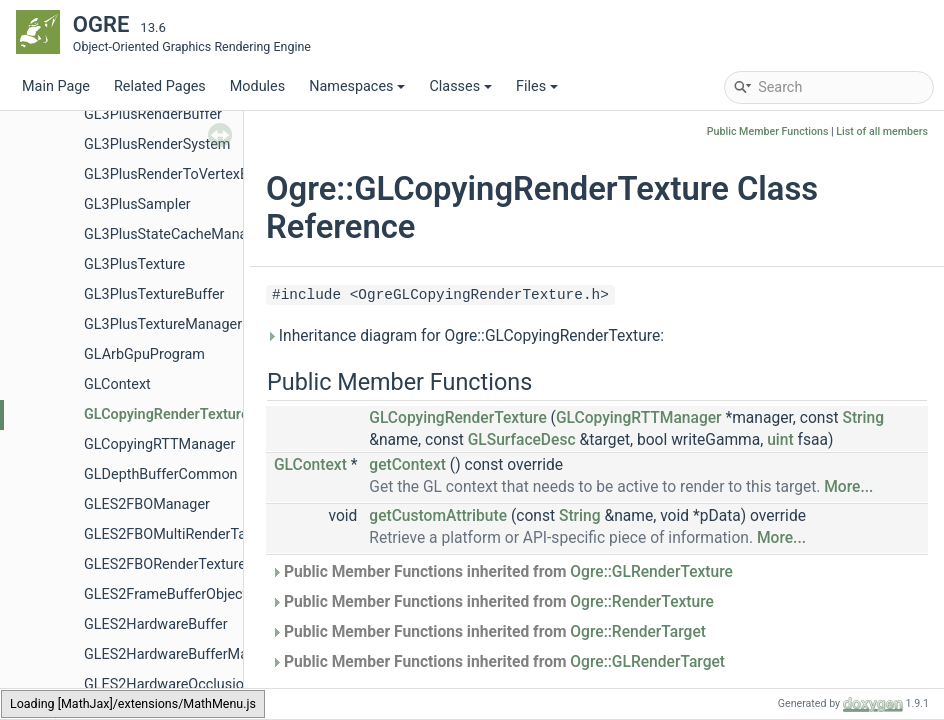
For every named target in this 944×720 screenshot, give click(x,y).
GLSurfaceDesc (522, 440)
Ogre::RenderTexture (642, 602)
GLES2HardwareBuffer (156, 624)
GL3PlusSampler (137, 204)
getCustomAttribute (438, 516)
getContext (407, 465)
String (863, 418)
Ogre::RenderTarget (638, 632)
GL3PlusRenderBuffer (153, 114)
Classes (460, 86)
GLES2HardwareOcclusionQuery (186, 684)
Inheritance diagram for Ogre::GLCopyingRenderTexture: (465, 336)
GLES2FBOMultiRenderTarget (177, 534)
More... (848, 487)
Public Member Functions (768, 131)
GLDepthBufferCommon (161, 474)
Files (537, 86)
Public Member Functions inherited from (502, 572)
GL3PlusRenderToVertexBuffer (181, 174)
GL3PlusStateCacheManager (176, 234)
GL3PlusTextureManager (163, 324)
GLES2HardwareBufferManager (184, 654)
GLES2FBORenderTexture (165, 564)
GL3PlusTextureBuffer (154, 294)
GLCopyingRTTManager (159, 444)
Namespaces (357, 86)
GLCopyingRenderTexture (166, 414)
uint (780, 440)
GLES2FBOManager (147, 504)
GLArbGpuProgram (144, 354)
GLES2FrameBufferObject (165, 594)
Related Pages (160, 86)
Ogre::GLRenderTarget (647, 662)
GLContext (117, 384)
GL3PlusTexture (134, 264)
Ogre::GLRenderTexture (651, 572)
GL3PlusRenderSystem (157, 144)
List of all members (882, 131)
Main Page (56, 86)
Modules (257, 86)
